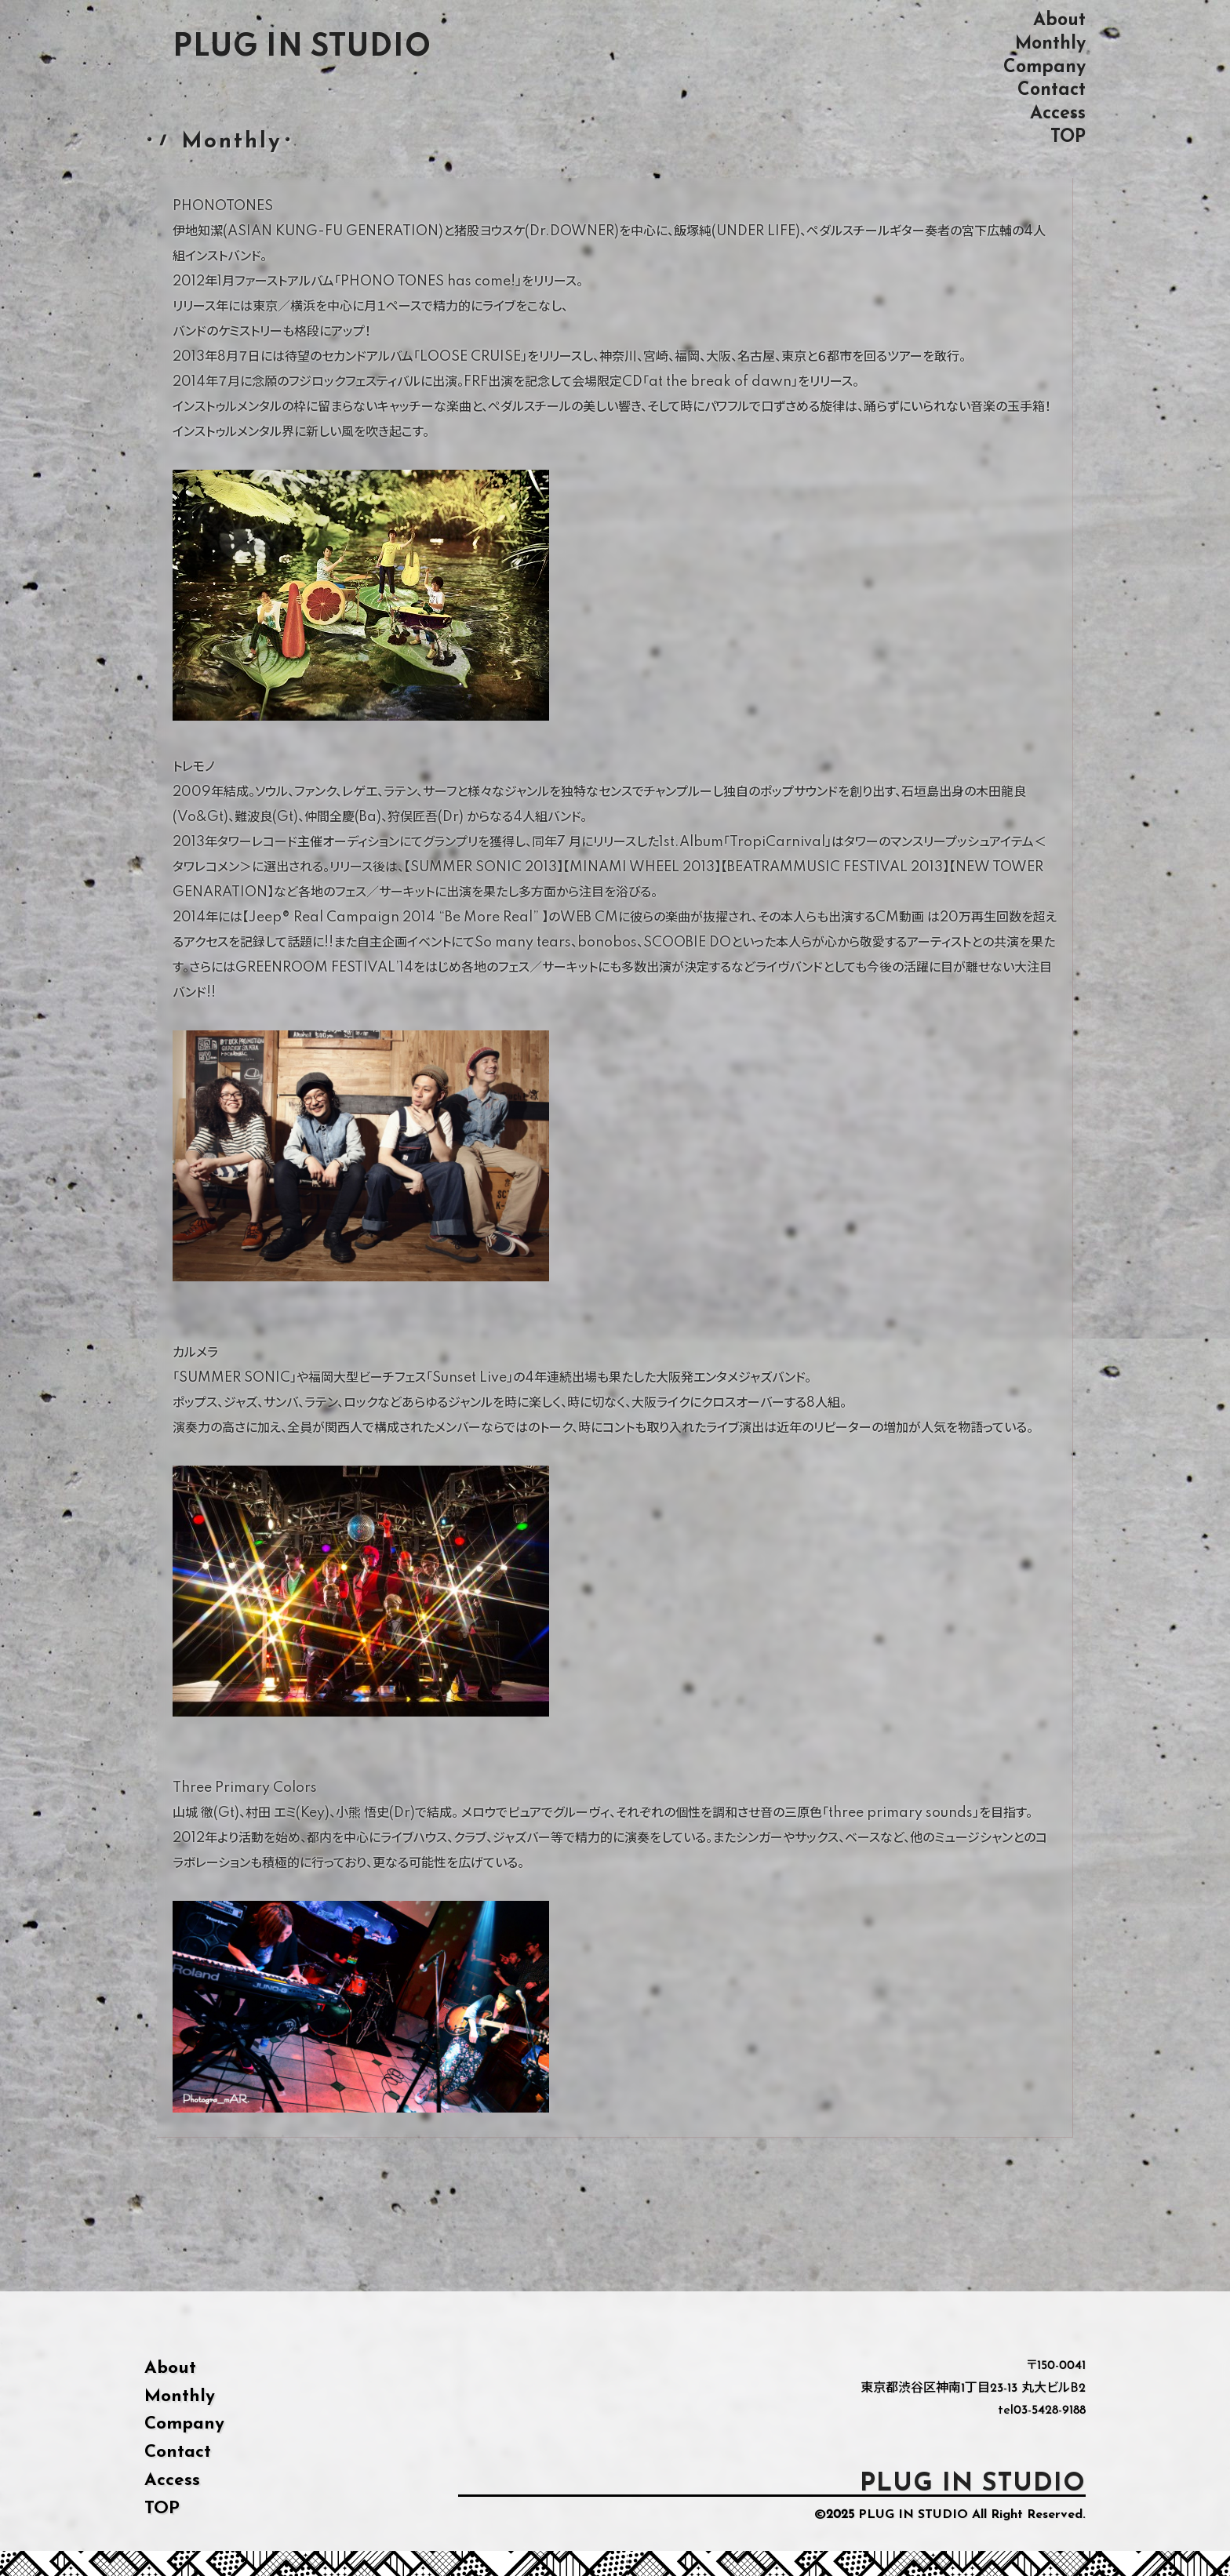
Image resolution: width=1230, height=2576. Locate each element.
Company (1044, 67)
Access (1058, 113)
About (1059, 20)
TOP (1068, 137)
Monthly (1050, 44)
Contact (1051, 90)
